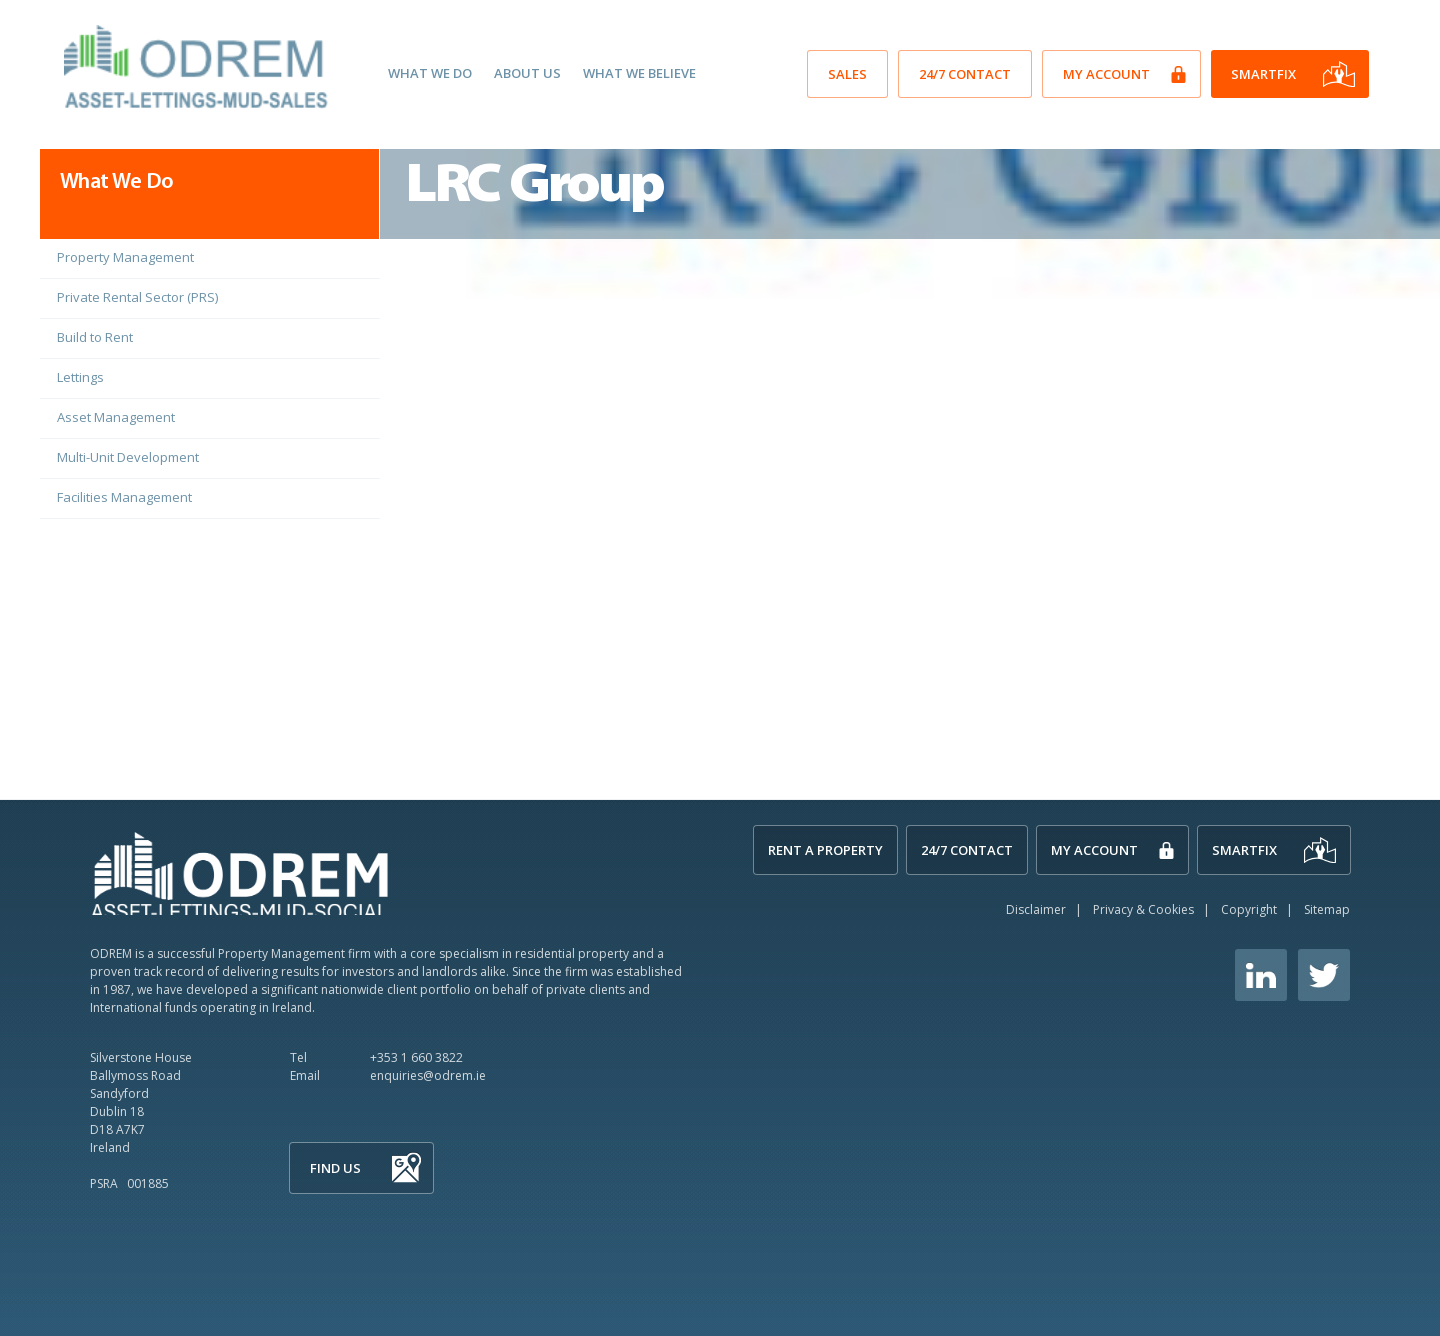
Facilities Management (124, 497)
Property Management (125, 257)
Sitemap (1327, 909)
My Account (1106, 74)
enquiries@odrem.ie (428, 1075)
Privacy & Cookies (1143, 909)
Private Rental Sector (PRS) (137, 297)
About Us (527, 73)
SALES (847, 74)
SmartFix (1263, 74)
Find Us (335, 1168)
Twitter (1324, 975)
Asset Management (116, 417)
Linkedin (1261, 975)
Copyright (1249, 909)
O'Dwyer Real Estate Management (198, 67)
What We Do (430, 73)
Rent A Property (825, 850)
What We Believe (639, 73)
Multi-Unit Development (128, 457)
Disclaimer (1036, 909)
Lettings (80, 377)
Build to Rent (95, 337)
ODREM (240, 872)
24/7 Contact (965, 74)
